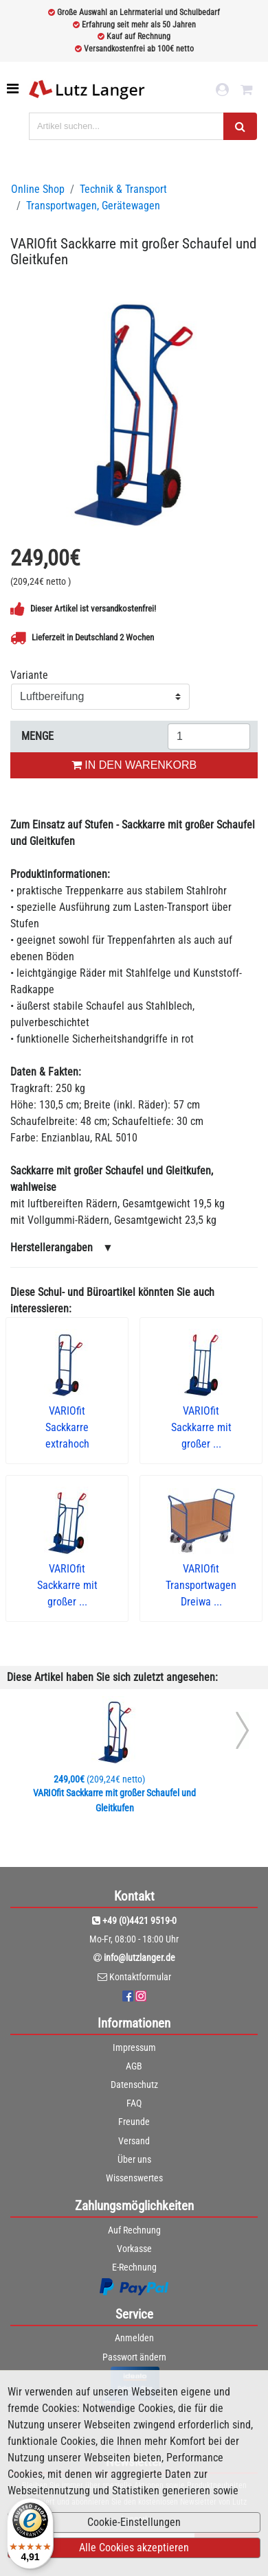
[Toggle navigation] (14, 88)
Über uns (134, 2159)
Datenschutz (134, 2084)
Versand (134, 2140)
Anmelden (134, 2337)
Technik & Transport (123, 189)
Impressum (134, 2047)
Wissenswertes (134, 2177)
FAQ (134, 2103)
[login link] (222, 90)
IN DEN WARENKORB (134, 765)
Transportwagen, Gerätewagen (93, 205)
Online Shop (38, 189)
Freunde (134, 2121)
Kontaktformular (140, 1976)
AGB (134, 2066)
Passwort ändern (134, 2357)
